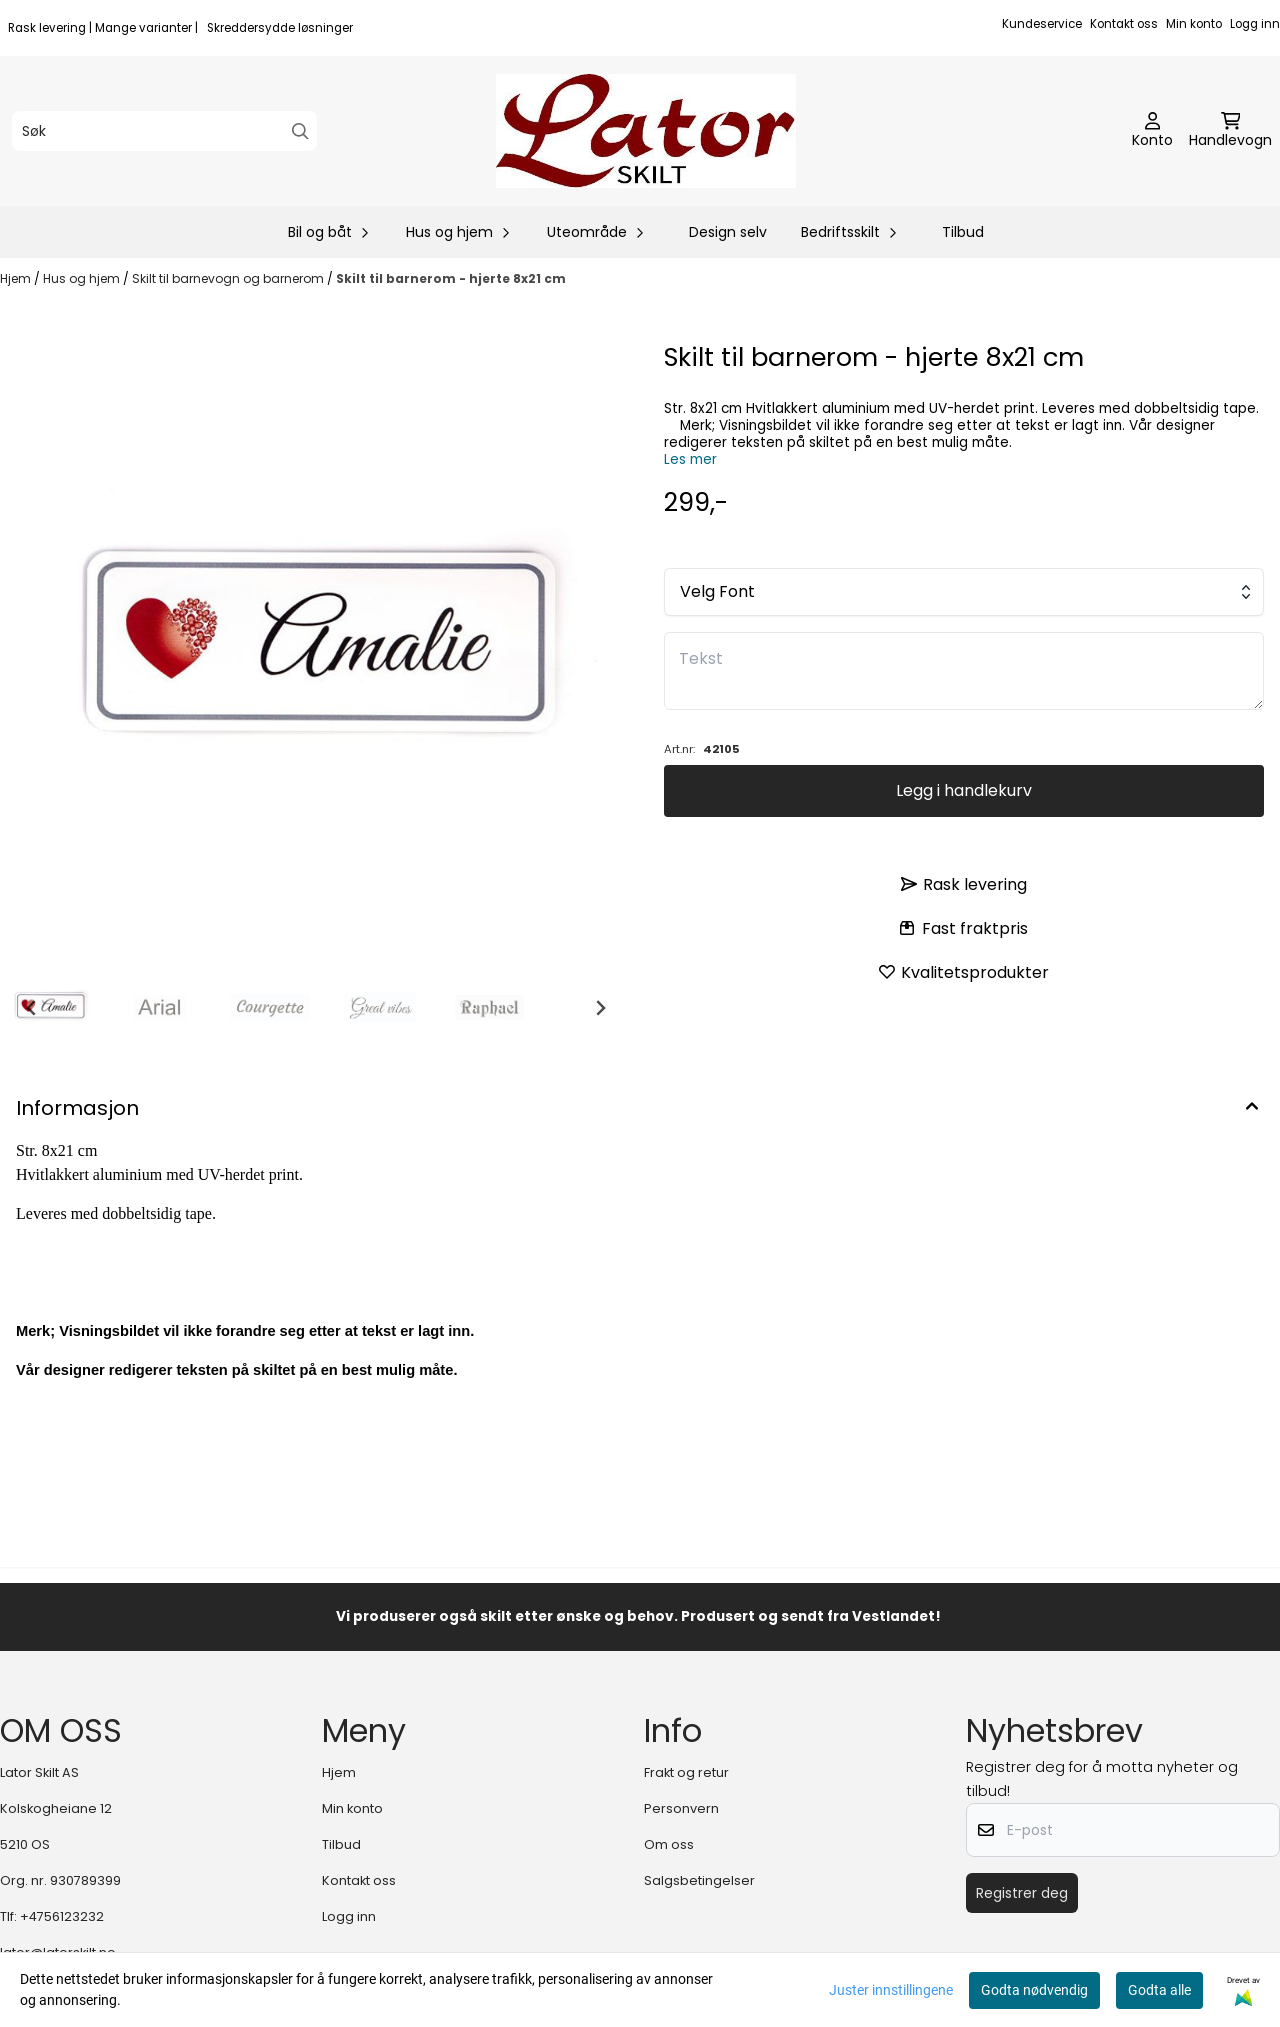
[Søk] (164, 131)
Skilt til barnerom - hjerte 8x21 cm (451, 278)
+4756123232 (62, 1916)
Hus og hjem (83, 278)
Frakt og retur (686, 1772)
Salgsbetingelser (699, 1880)
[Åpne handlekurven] (1230, 131)
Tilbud (963, 232)
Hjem (17, 278)
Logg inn (1255, 24)
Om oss (669, 1844)
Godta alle (1159, 1990)
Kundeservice (1042, 24)
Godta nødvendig (1034, 1990)
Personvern (681, 1808)
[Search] (300, 131)
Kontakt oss (1124, 24)
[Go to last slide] (32, 1008)
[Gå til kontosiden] (1152, 131)
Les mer (690, 459)
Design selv (728, 232)
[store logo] (646, 131)
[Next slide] (600, 1008)
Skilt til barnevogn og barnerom (229, 278)
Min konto (1194, 24)
